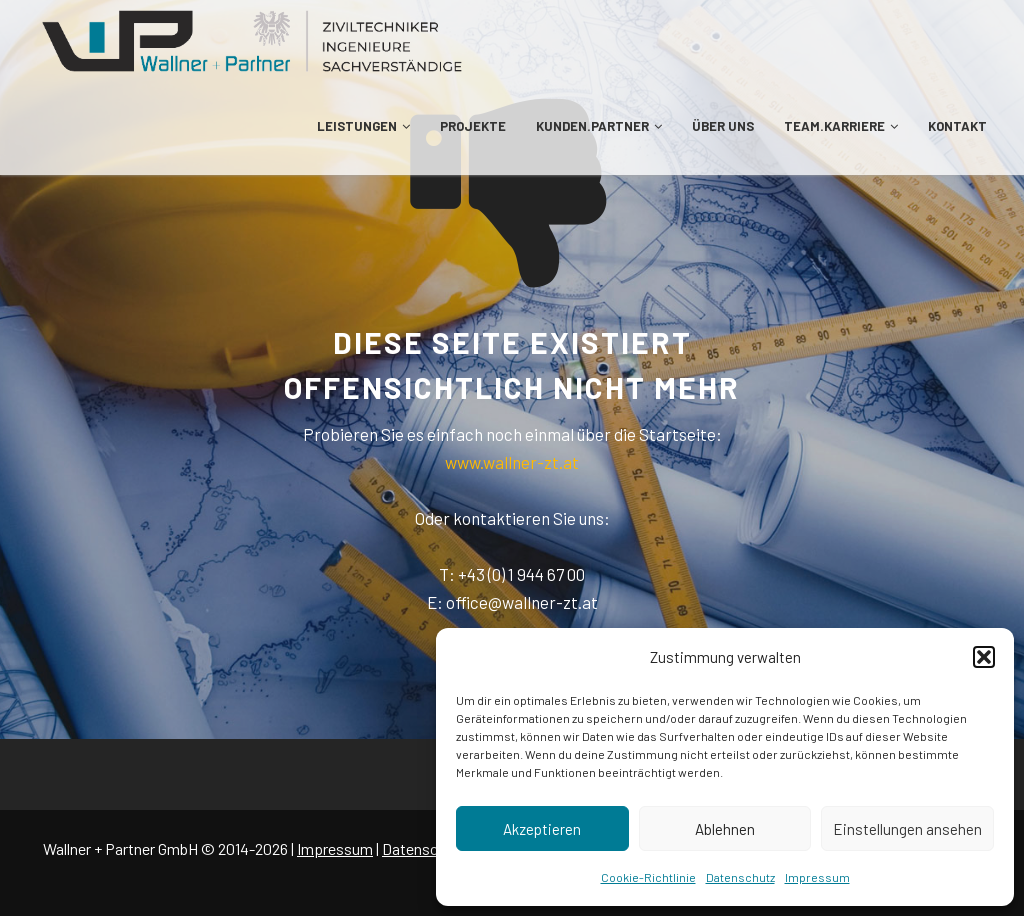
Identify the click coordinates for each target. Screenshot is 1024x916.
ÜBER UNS (723, 126)
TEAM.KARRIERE (841, 126)
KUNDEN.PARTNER (599, 126)
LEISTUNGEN (363, 126)
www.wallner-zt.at (512, 462)
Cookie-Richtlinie (648, 877)
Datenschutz (740, 877)
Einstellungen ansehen (907, 829)
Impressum (817, 877)
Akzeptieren (542, 829)
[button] (984, 657)
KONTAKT (957, 126)
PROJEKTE (473, 126)
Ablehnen (725, 829)
